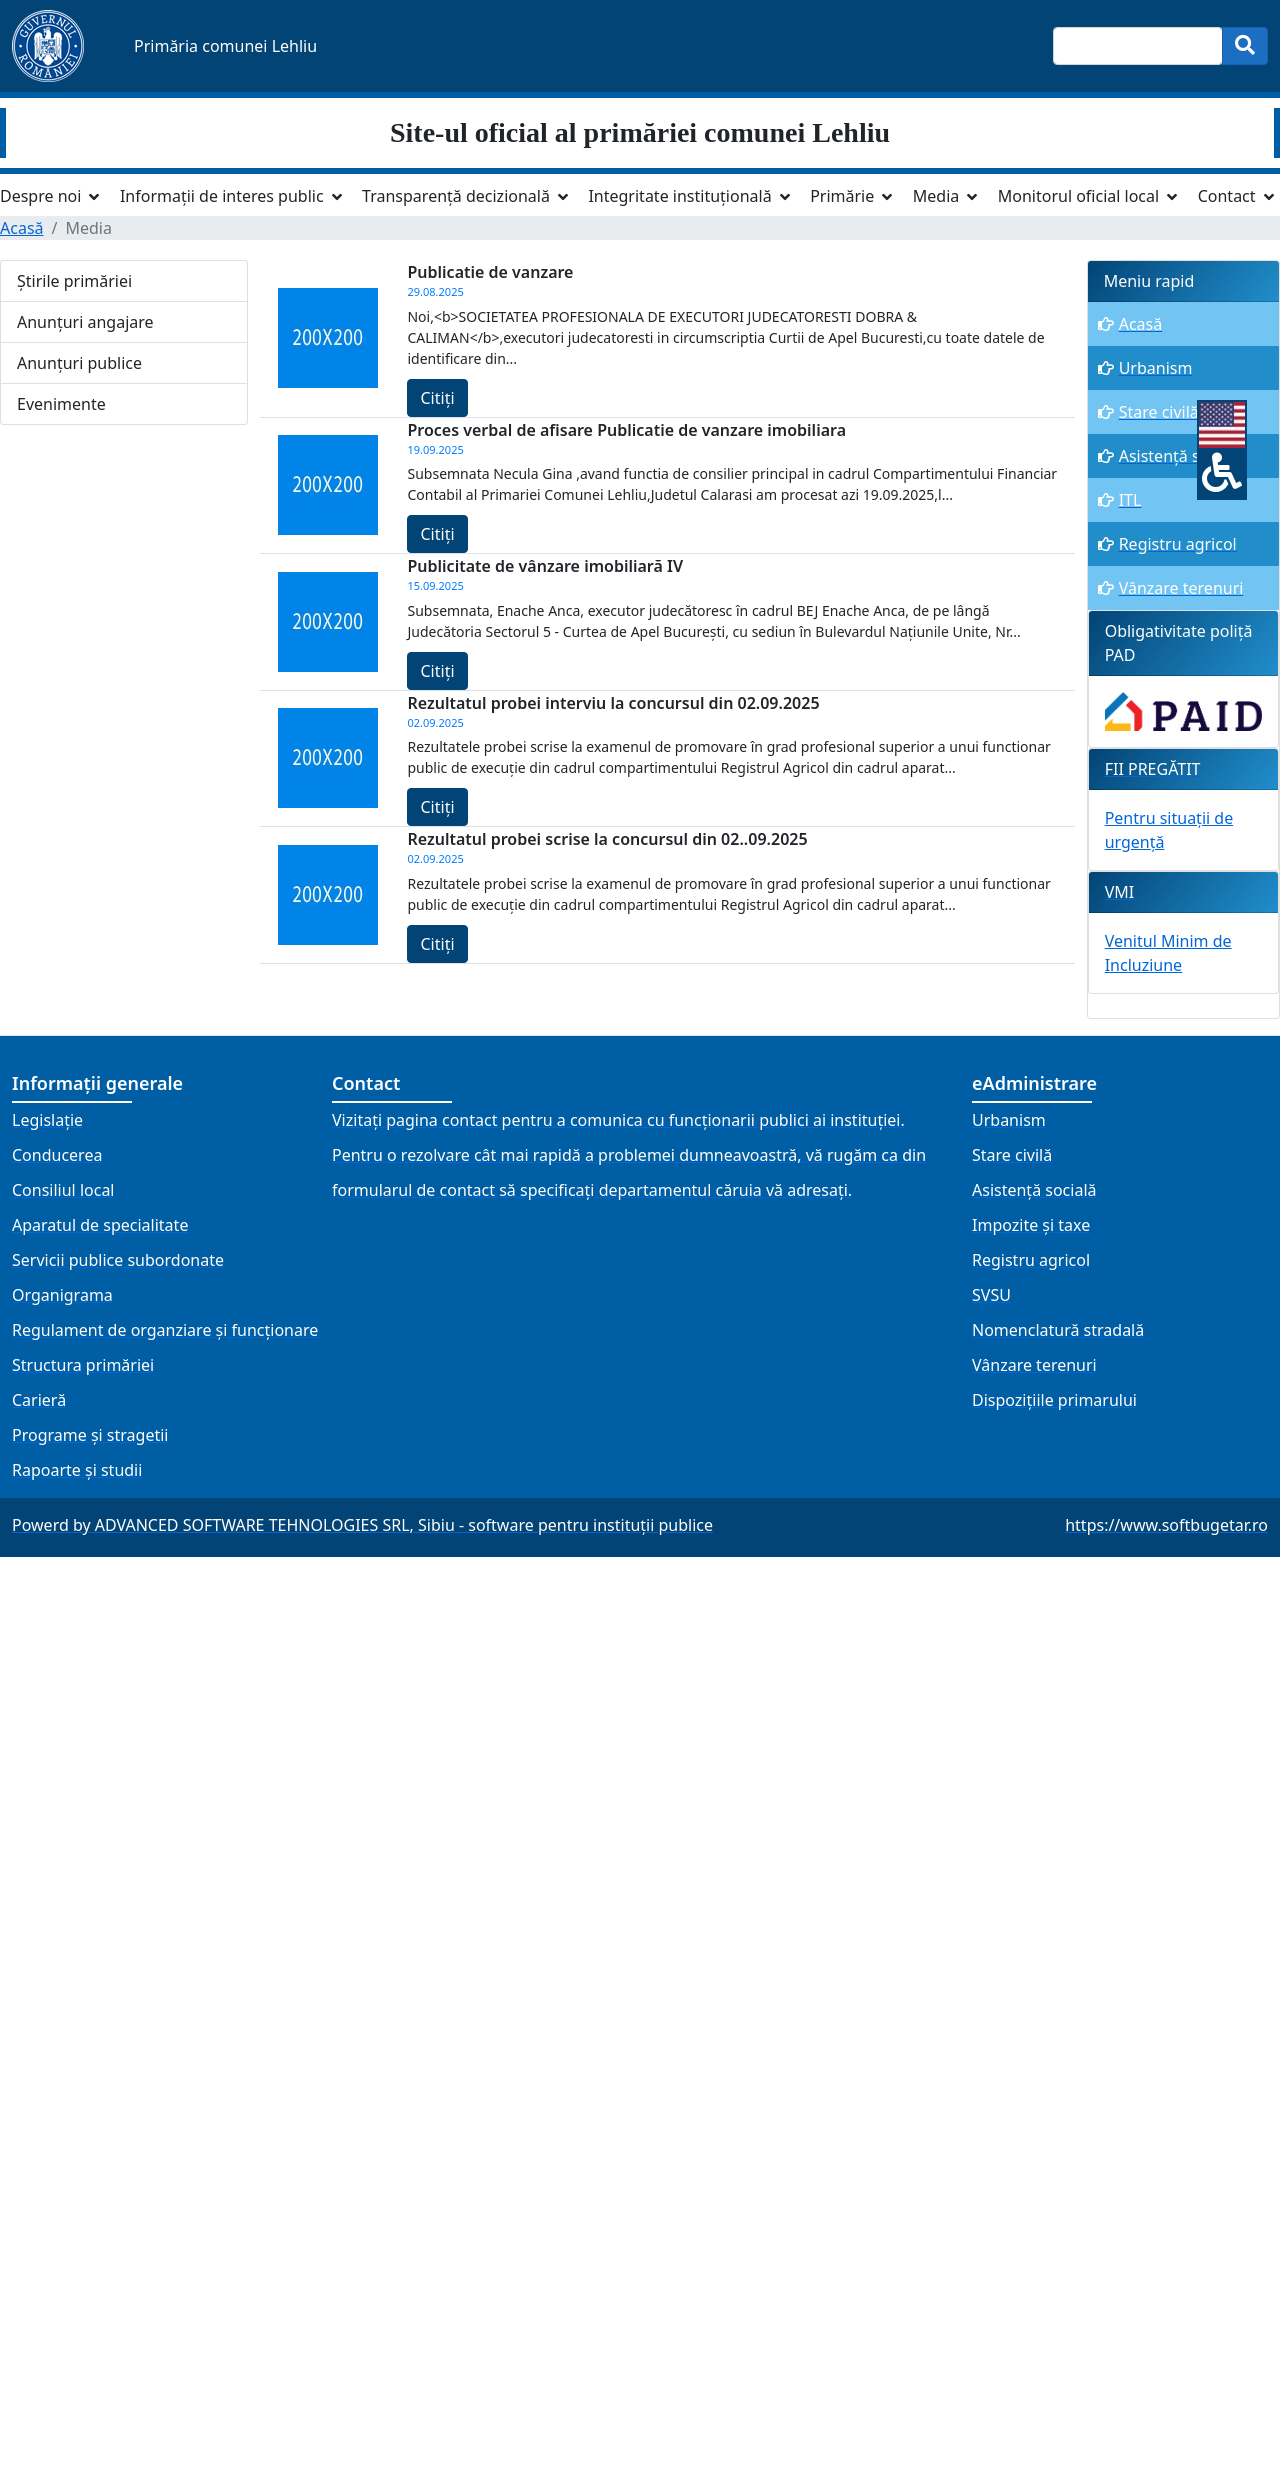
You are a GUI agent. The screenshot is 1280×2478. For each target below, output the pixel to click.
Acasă (22, 228)
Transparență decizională (456, 196)
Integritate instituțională (679, 196)
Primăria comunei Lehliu (225, 46)
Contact (1227, 196)
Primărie (842, 196)
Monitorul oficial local (1078, 196)
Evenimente (61, 404)
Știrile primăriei (74, 281)
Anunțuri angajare (85, 322)
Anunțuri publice (79, 363)
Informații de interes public (222, 196)
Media (936, 196)
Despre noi (40, 196)
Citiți (437, 398)
